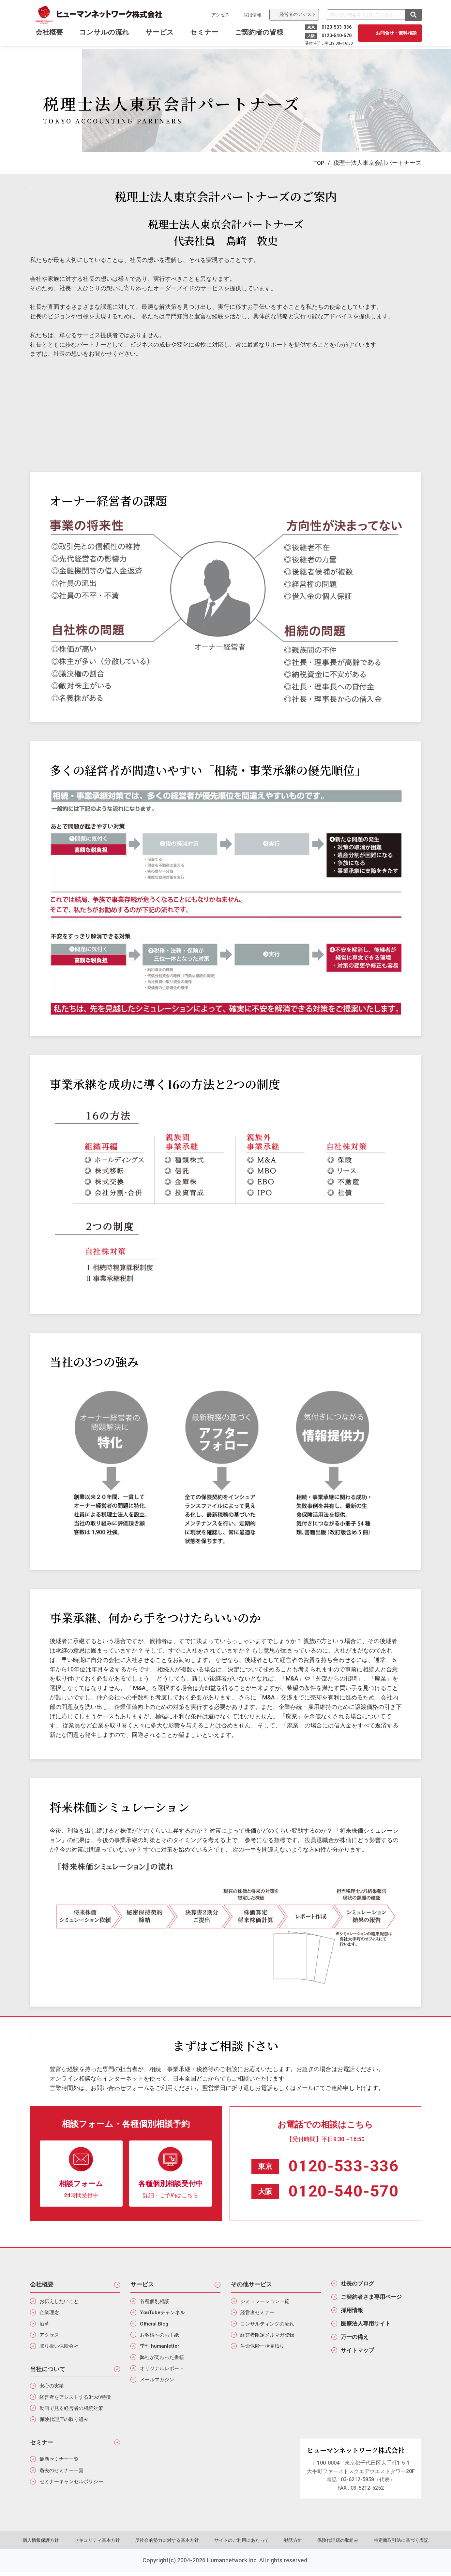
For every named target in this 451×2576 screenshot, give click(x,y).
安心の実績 (53, 2388)
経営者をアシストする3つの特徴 (78, 2400)
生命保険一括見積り (264, 2348)
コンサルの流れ (105, 35)
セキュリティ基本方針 (101, 2545)
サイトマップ (358, 2353)
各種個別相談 (156, 2302)
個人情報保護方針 (47, 2545)
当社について (47, 2371)
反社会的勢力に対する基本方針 (169, 2545)
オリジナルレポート (163, 2371)
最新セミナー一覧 (61, 2463)
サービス (160, 35)
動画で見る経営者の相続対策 (74, 2412)
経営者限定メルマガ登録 (269, 2337)
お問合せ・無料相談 (395, 33)
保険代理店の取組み (333, 2545)
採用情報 (252, 14)
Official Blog (155, 2325)
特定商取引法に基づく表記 (395, 2545)
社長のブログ (358, 2284)
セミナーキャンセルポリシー (74, 2486)
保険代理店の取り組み (66, 2423)
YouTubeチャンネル (163, 2314)
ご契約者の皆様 (260, 35)
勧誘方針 (291, 2545)
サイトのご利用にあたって (241, 2545)
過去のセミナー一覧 (63, 2475)
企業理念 (50, 2314)
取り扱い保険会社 (61, 2348)
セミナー (205, 35)
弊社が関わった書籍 (163, 2360)
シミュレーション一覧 (267, 2302)
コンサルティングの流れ (269, 2325)
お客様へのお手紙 (161, 2337)
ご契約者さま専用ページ (373, 2298)
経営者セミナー (259, 2314)
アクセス (220, 14)
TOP (318, 162)
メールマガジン (158, 2383)
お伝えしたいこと (61, 2302)
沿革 (45, 2325)
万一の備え (355, 2339)
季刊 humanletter (160, 2348)
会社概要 (41, 2284)
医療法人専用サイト (367, 2326)
